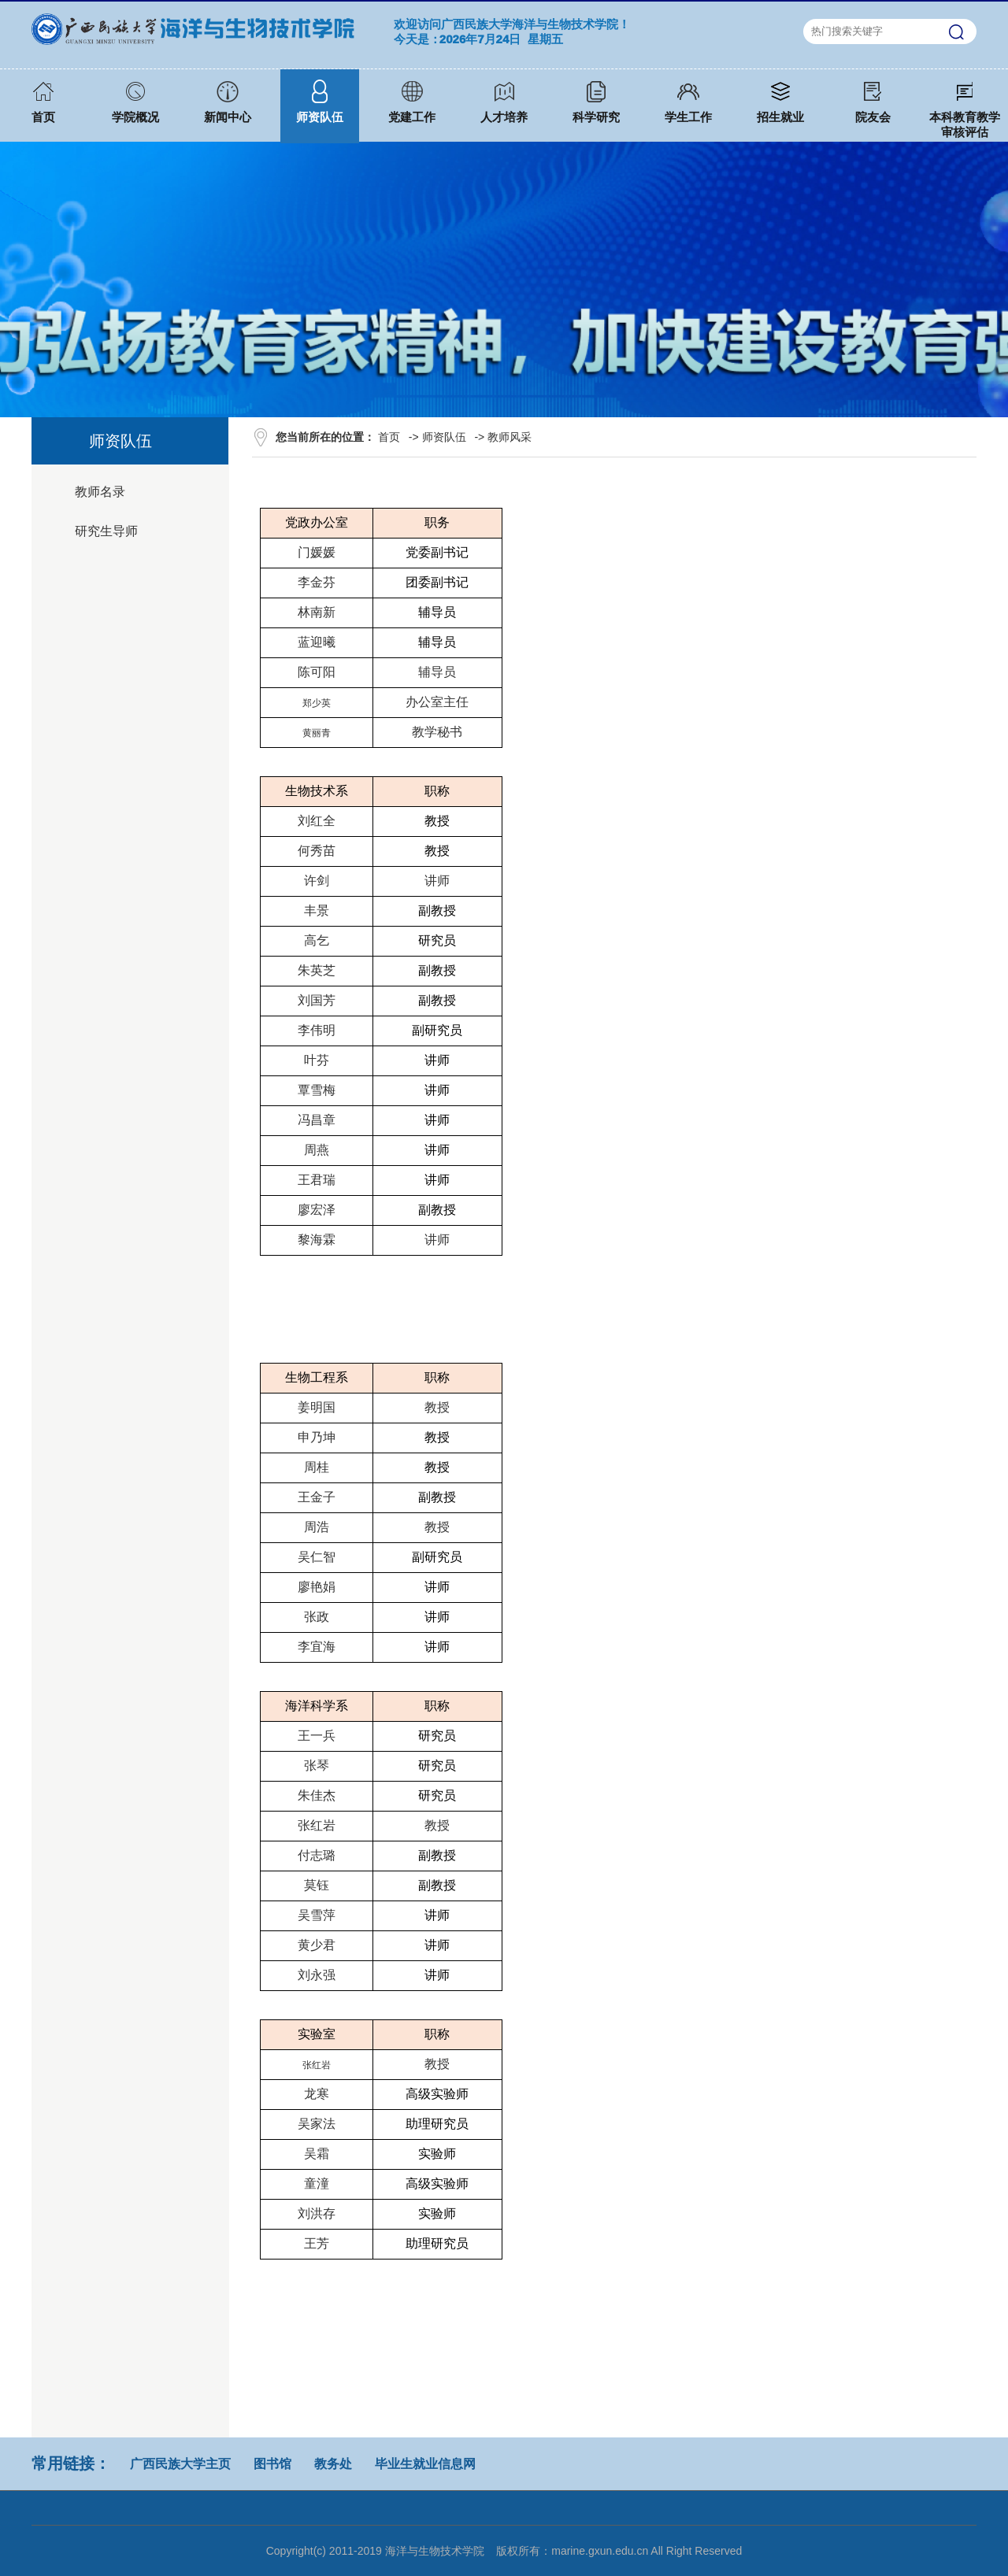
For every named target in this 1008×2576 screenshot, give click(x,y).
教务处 (333, 2464)
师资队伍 (444, 437)
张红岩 (316, 2065)
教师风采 (509, 437)
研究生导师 (106, 531)
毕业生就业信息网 (425, 2464)
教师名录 (100, 491)
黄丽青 (316, 732)
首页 (389, 437)
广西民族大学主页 (180, 2464)
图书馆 (272, 2464)
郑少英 (316, 703)
